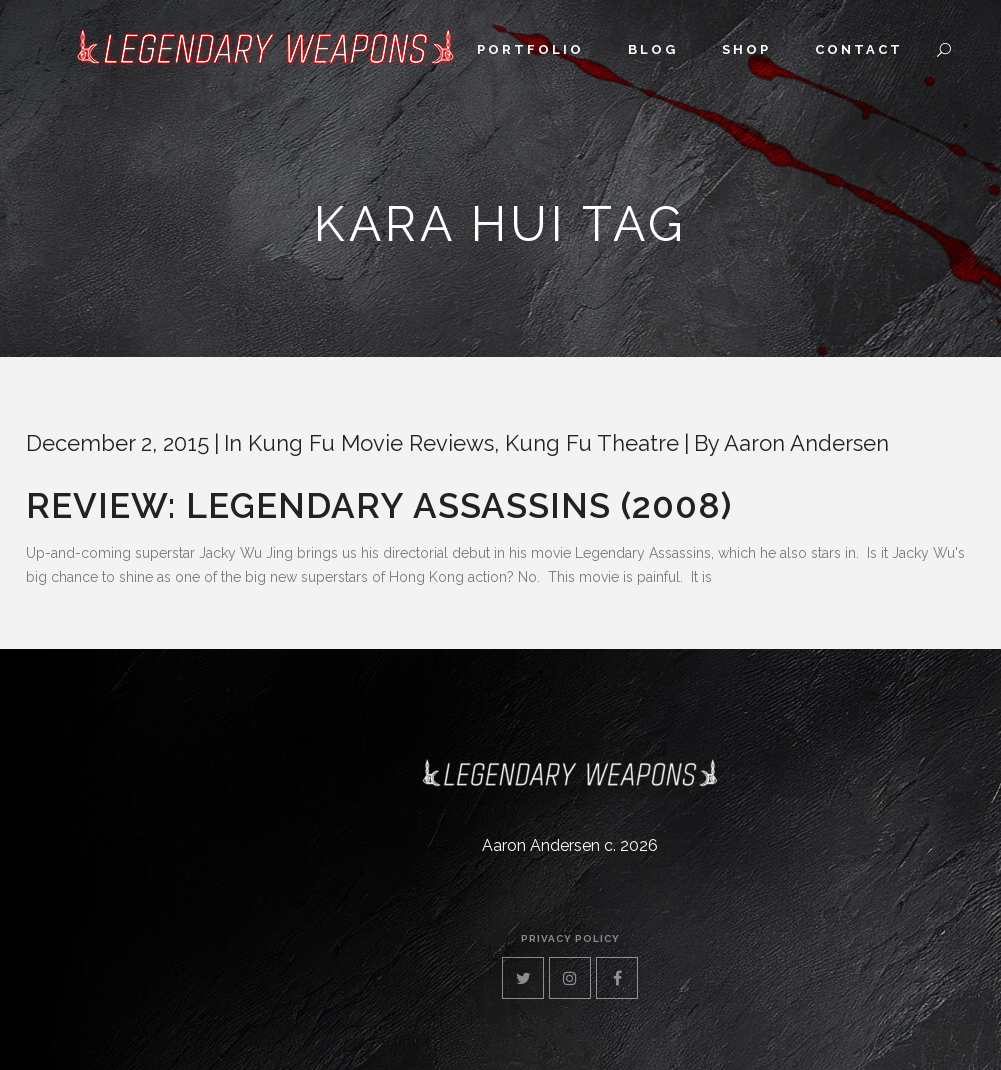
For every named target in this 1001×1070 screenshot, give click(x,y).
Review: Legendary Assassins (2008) (379, 505)
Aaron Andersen (806, 443)
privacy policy (570, 938)
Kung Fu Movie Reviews (371, 443)
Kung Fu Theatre (592, 443)
